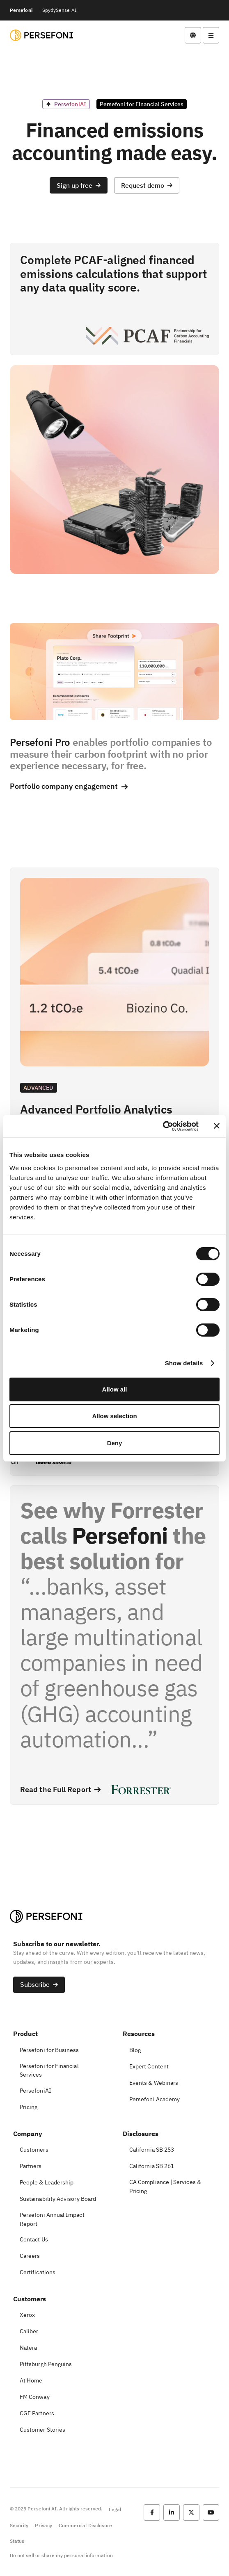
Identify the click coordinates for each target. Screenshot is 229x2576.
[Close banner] (217, 1126)
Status (17, 2541)
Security (19, 2525)
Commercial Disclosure (85, 2525)
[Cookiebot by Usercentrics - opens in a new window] (163, 1126)
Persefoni (21, 10)
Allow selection (114, 1415)
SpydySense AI (59, 10)
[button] (79, 185)
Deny (114, 1442)
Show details (184, 1363)
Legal (115, 2509)
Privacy (43, 2525)
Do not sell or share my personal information (61, 2555)
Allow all (114, 1389)
